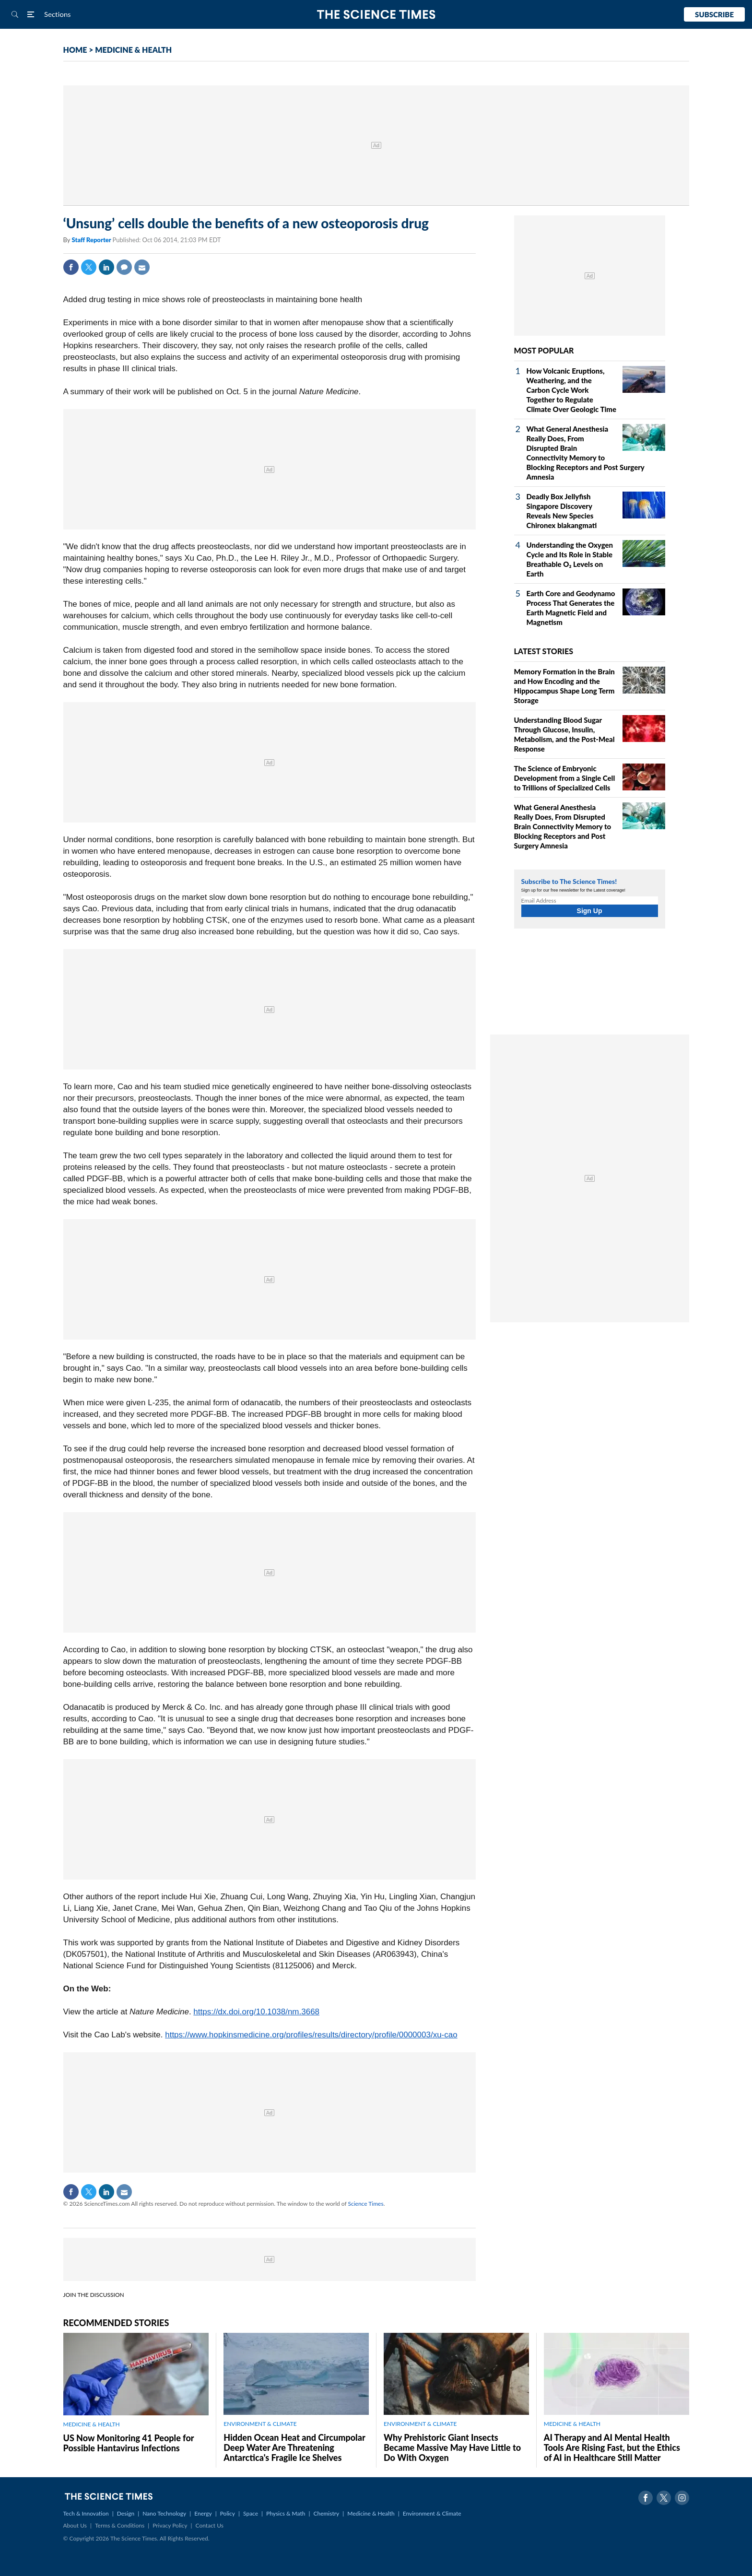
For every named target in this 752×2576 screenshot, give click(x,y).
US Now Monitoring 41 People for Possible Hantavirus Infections (128, 2443)
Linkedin (106, 267)
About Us (75, 2525)
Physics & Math (285, 2513)
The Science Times (376, 14)
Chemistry (326, 2513)
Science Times (366, 2203)
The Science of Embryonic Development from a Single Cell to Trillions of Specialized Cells (564, 778)
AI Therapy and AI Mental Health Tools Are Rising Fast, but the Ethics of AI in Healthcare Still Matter (612, 2447)
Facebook (71, 267)
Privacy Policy (170, 2525)
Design (125, 2513)
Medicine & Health (370, 2513)
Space (250, 2513)
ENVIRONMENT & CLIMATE (259, 2423)
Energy (203, 2513)
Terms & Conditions (119, 2525)
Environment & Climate (432, 2513)
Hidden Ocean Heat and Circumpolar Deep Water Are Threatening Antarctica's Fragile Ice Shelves (294, 2447)
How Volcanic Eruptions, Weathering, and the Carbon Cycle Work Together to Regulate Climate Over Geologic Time (572, 389)
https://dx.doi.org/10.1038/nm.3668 (256, 2011)
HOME (75, 49)
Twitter (88, 267)
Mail (142, 267)
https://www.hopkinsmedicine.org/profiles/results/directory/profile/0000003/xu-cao (311, 2034)
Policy (227, 2513)
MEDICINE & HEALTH (133, 49)
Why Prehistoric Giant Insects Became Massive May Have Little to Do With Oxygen (452, 2447)
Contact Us (209, 2525)
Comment (124, 267)
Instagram (682, 2498)
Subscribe (714, 14)
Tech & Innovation (86, 2513)
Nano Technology (164, 2513)
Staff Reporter (91, 240)
